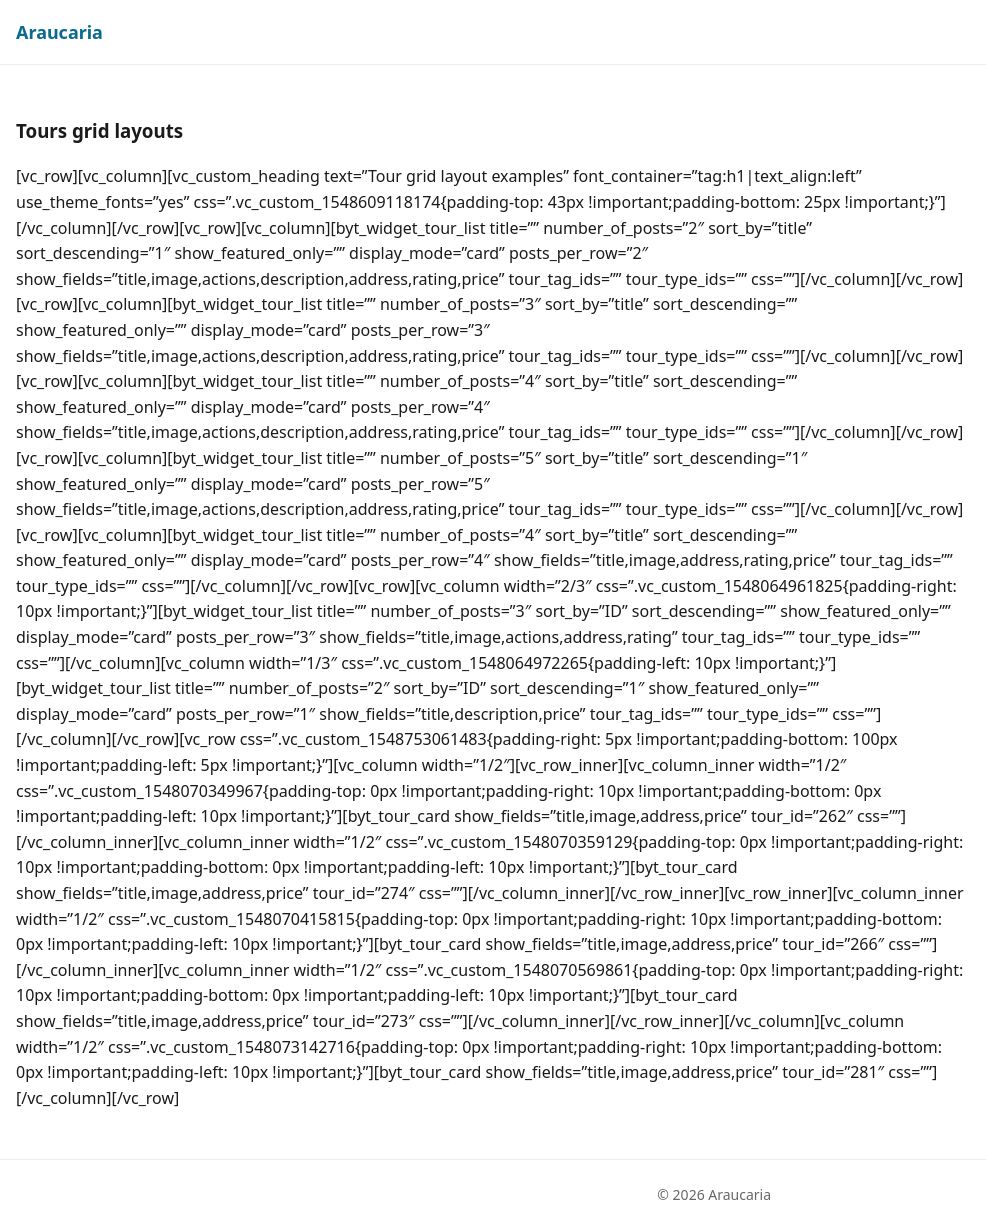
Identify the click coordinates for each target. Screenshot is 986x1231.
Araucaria (59, 32)
